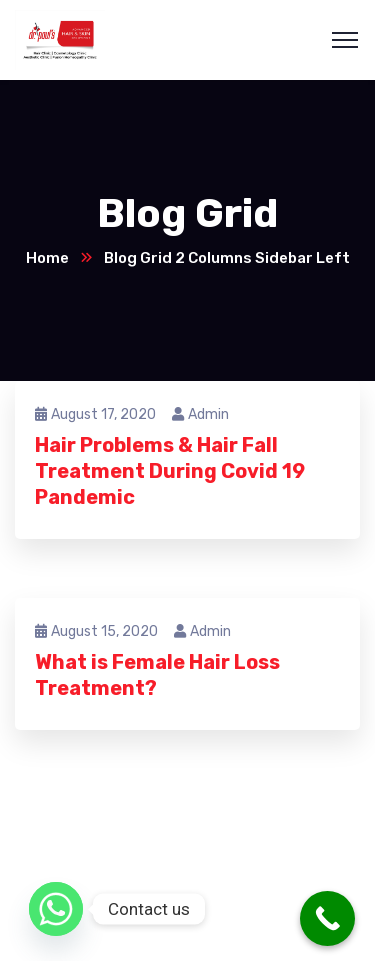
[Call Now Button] (327, 918)
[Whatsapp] (56, 909)
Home (47, 258)
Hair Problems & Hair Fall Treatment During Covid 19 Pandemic (170, 471)
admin (200, 414)
